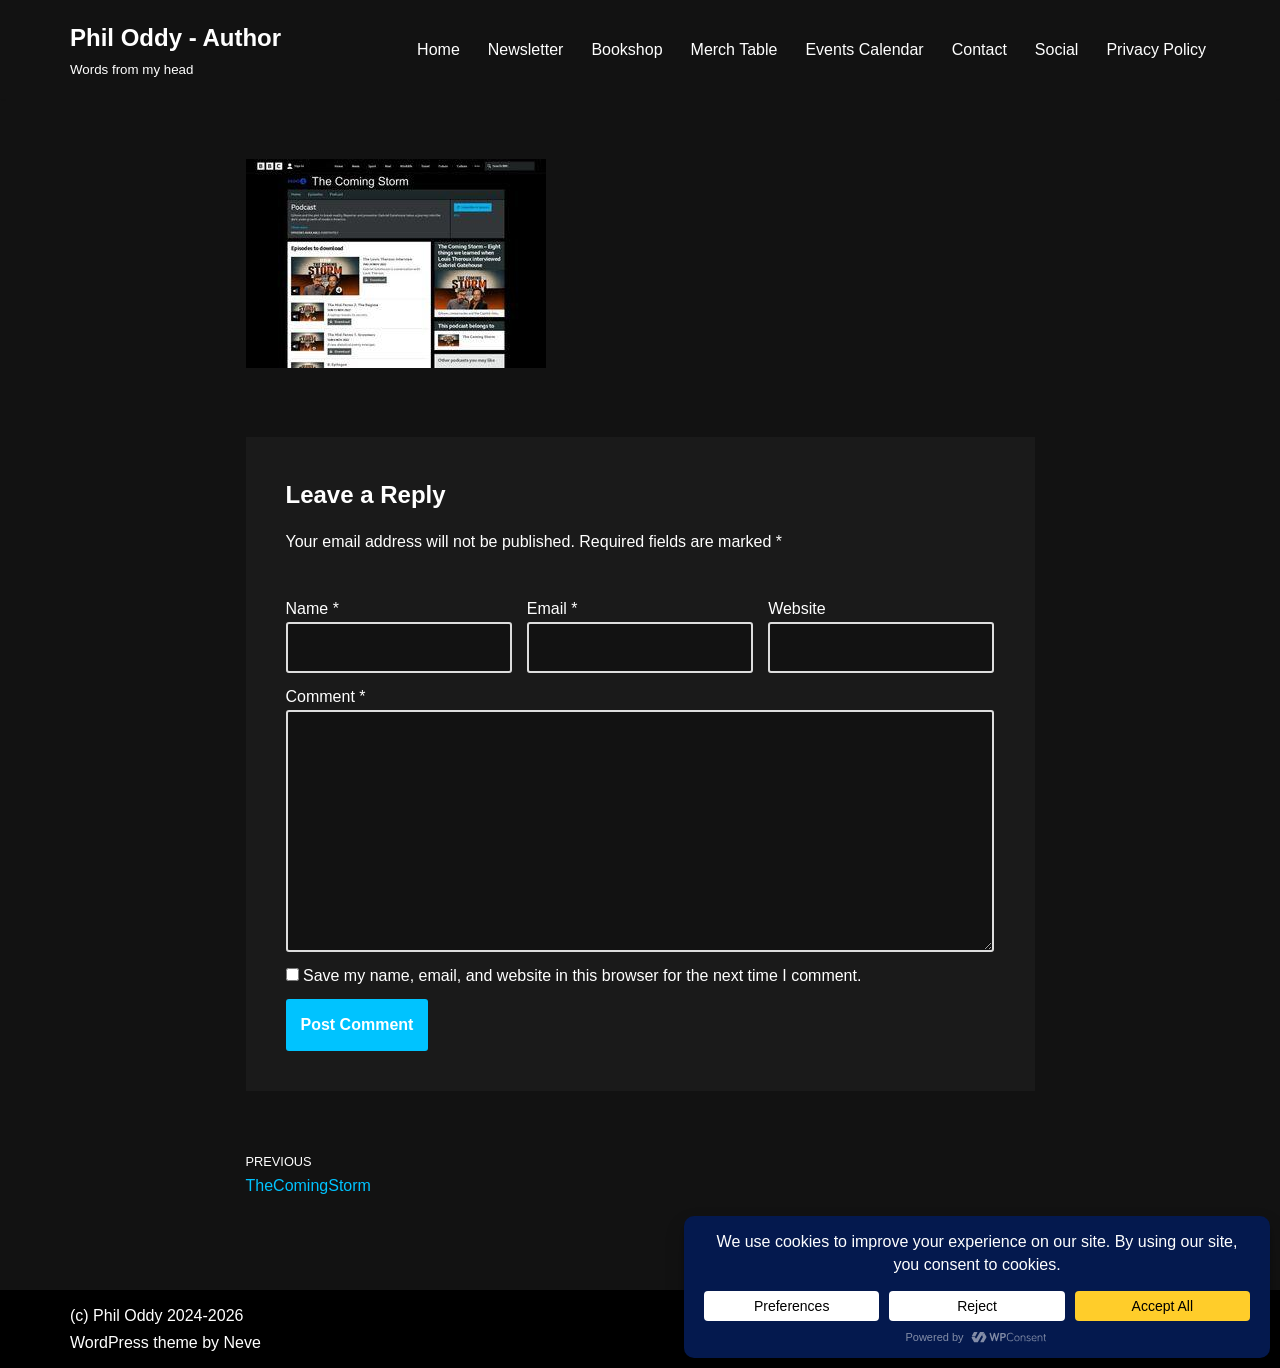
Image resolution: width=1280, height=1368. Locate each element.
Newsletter (526, 49)
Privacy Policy (1156, 49)
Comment (326, 696)
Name (312, 608)
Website (797, 608)
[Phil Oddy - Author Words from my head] (175, 49)
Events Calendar (864, 49)
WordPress (109, 1342)
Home (438, 49)
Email (552, 608)
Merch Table (734, 49)
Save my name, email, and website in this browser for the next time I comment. (582, 975)
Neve (242, 1342)
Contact (979, 49)
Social (1057, 49)
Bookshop (626, 49)
